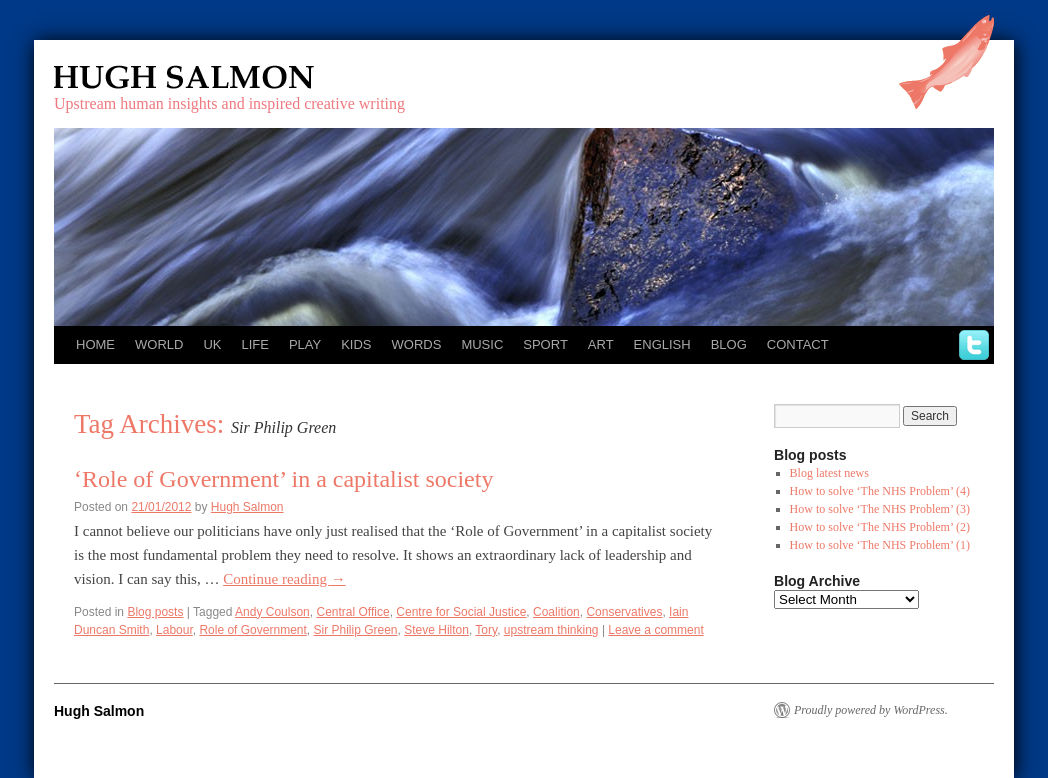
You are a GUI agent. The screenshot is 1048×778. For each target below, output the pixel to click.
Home (95, 344)
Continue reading (284, 579)
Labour (174, 630)
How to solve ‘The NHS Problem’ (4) (880, 491)
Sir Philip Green (355, 630)
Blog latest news (829, 473)
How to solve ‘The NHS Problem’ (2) (880, 527)
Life (254, 344)
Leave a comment (655, 630)
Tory (486, 630)
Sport (545, 344)
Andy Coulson (272, 612)
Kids (356, 344)
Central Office (352, 612)
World (159, 344)
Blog (729, 344)
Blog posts (155, 612)
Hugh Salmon (242, 77)
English (662, 344)
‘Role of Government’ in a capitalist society (283, 479)
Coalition (556, 612)
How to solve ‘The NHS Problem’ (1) (880, 545)
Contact (798, 344)
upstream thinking (551, 630)
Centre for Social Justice (461, 612)
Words (417, 344)
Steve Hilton (436, 630)
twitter (974, 345)
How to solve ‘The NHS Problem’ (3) (880, 509)
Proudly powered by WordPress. (871, 710)
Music (482, 344)
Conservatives (624, 612)
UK (212, 344)
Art (601, 344)
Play (305, 344)
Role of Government (252, 630)
